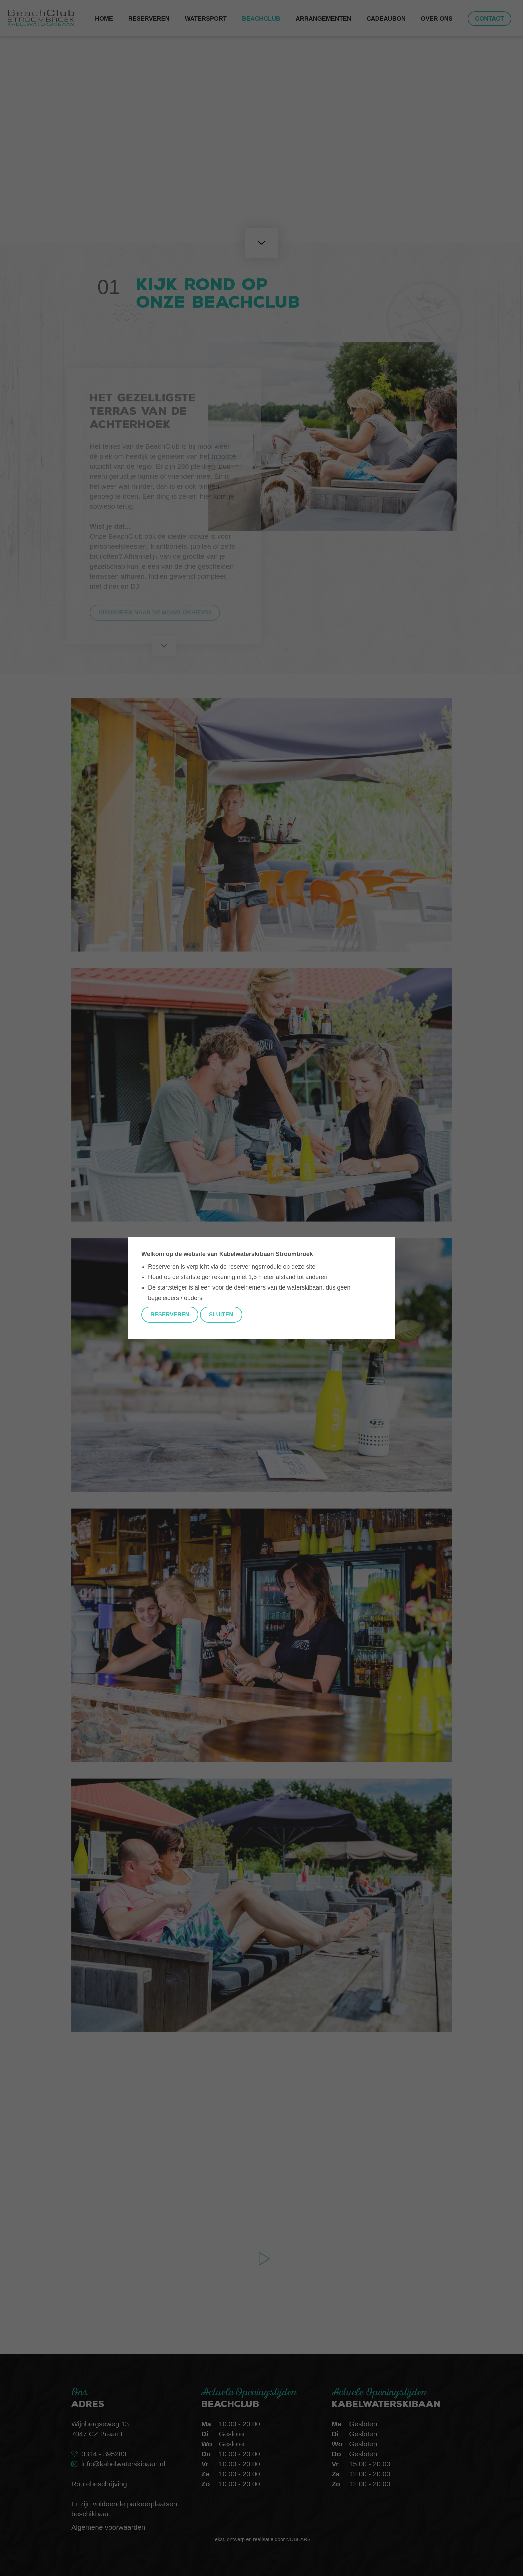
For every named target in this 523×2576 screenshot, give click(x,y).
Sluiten (221, 1314)
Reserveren (169, 1314)
